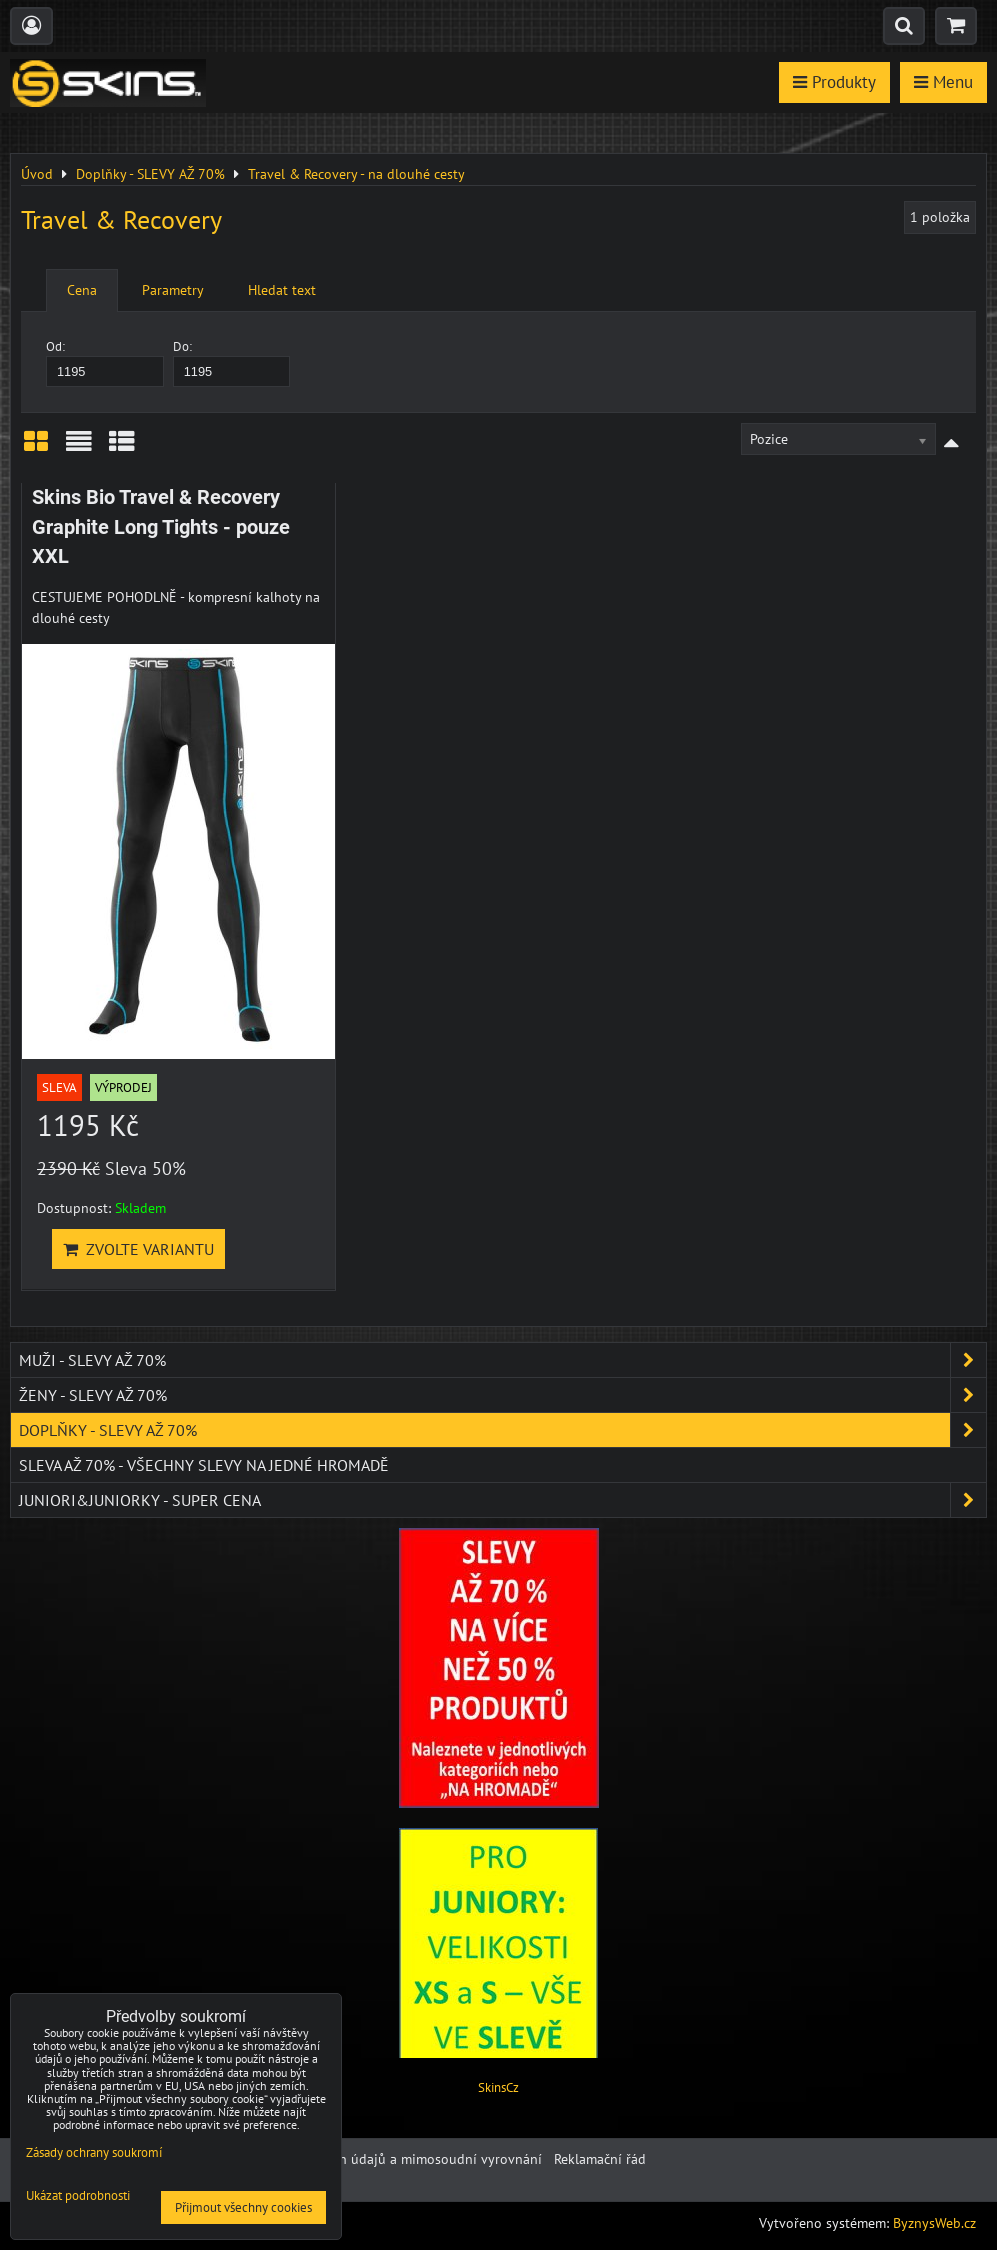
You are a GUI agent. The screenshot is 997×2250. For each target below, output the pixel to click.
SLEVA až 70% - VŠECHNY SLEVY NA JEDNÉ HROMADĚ (204, 1465)
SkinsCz (498, 2087)
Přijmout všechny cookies (243, 2207)
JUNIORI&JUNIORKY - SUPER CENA (502, 1500)
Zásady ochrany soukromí (94, 2152)
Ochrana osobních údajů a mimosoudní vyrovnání (389, 2159)
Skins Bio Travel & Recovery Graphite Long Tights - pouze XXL (161, 527)
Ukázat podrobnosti (78, 2196)
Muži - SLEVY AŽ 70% (502, 1360)
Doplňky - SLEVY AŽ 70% (502, 1430)
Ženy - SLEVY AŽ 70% (502, 1395)
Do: (232, 362)
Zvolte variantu (138, 1249)
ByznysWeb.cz (934, 2223)
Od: (105, 362)
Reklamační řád (600, 2159)
